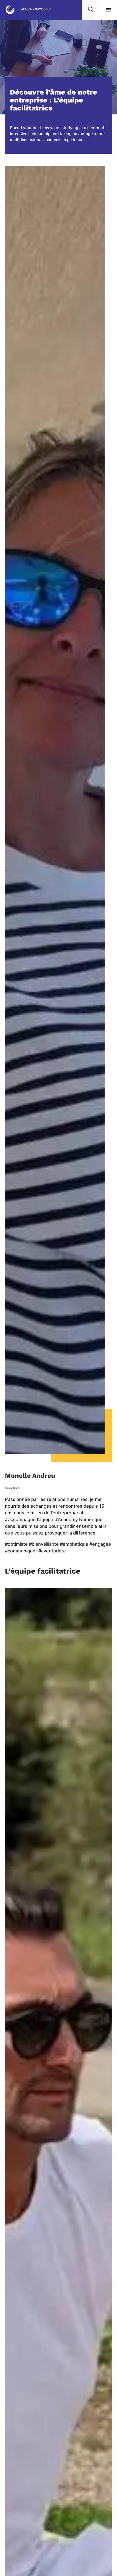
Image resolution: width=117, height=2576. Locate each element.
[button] (108, 10)
